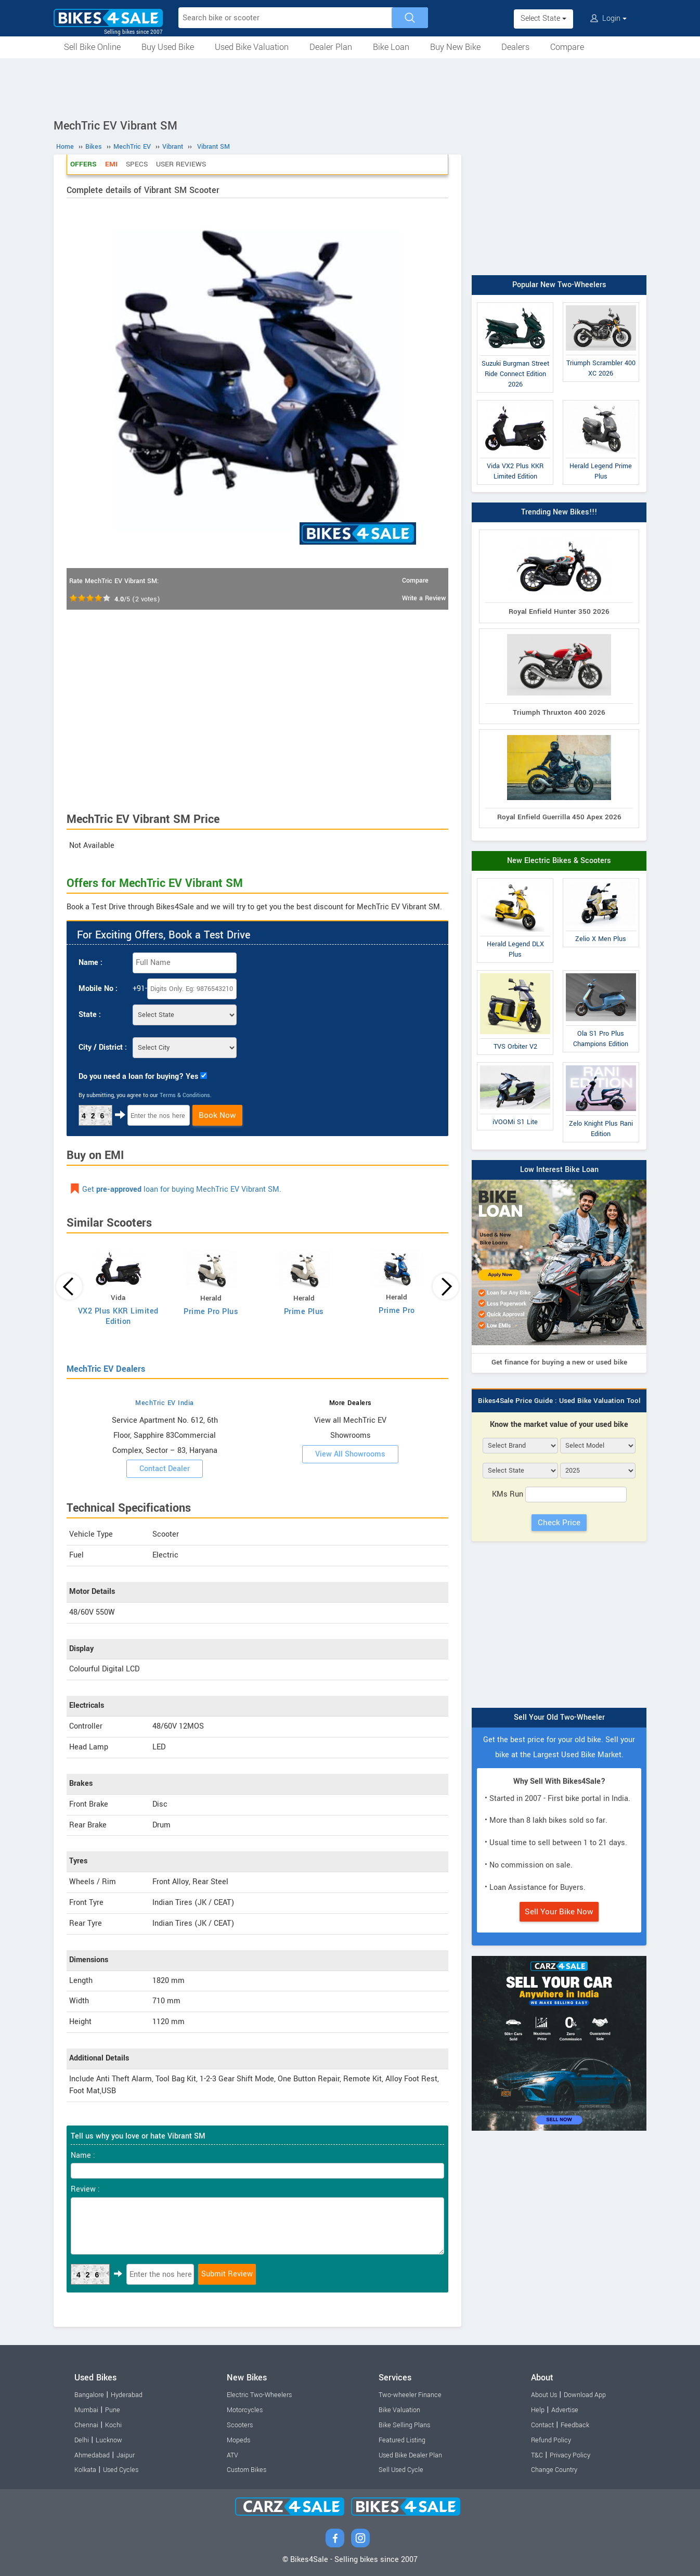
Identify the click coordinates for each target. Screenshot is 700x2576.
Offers (83, 164)
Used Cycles (120, 2470)
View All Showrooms (350, 1454)
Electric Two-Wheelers (259, 2395)
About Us (544, 2395)
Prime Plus (304, 1311)
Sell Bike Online (92, 47)
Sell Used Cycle (401, 2470)
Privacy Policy (570, 2455)
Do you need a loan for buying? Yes (138, 1076)
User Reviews (181, 164)
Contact (542, 2425)
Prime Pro (397, 1310)
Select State (543, 18)
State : (90, 1014)
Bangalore (89, 2395)
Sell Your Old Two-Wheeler (559, 1717)
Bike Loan (391, 47)
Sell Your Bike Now (559, 1911)
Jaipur (125, 2455)
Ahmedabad (92, 2455)
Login (608, 18)
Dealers (515, 47)
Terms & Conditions (185, 1095)
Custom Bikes (246, 2470)
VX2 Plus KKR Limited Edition (118, 1316)
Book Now (217, 1115)
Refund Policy (551, 2440)
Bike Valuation (399, 2410)
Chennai (86, 2425)
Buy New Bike (455, 47)
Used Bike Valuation (252, 47)
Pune (112, 2410)
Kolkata (85, 2470)
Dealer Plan (330, 47)
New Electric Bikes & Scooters (559, 860)
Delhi (81, 2440)
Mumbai (86, 2410)
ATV (232, 2455)
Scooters (240, 2425)
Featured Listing (402, 2440)
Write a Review (424, 598)
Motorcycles (245, 2410)
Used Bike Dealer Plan (410, 2455)
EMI (111, 164)
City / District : (103, 1047)
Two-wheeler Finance (410, 2395)
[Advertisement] (350, 86)
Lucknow (109, 2440)
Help (538, 2410)
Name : (90, 962)
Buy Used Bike (167, 47)
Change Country (554, 2470)
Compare (567, 47)
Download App (585, 2395)
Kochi (113, 2425)
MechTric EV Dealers (106, 1369)
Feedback (575, 2425)
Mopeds (238, 2440)
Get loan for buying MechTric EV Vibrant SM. (181, 1189)
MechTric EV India (164, 1403)
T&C (537, 2455)
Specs (137, 164)
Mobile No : (98, 988)
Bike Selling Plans (404, 2425)
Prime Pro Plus (211, 1311)
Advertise (564, 2410)
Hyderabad (126, 2395)
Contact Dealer (164, 1468)
